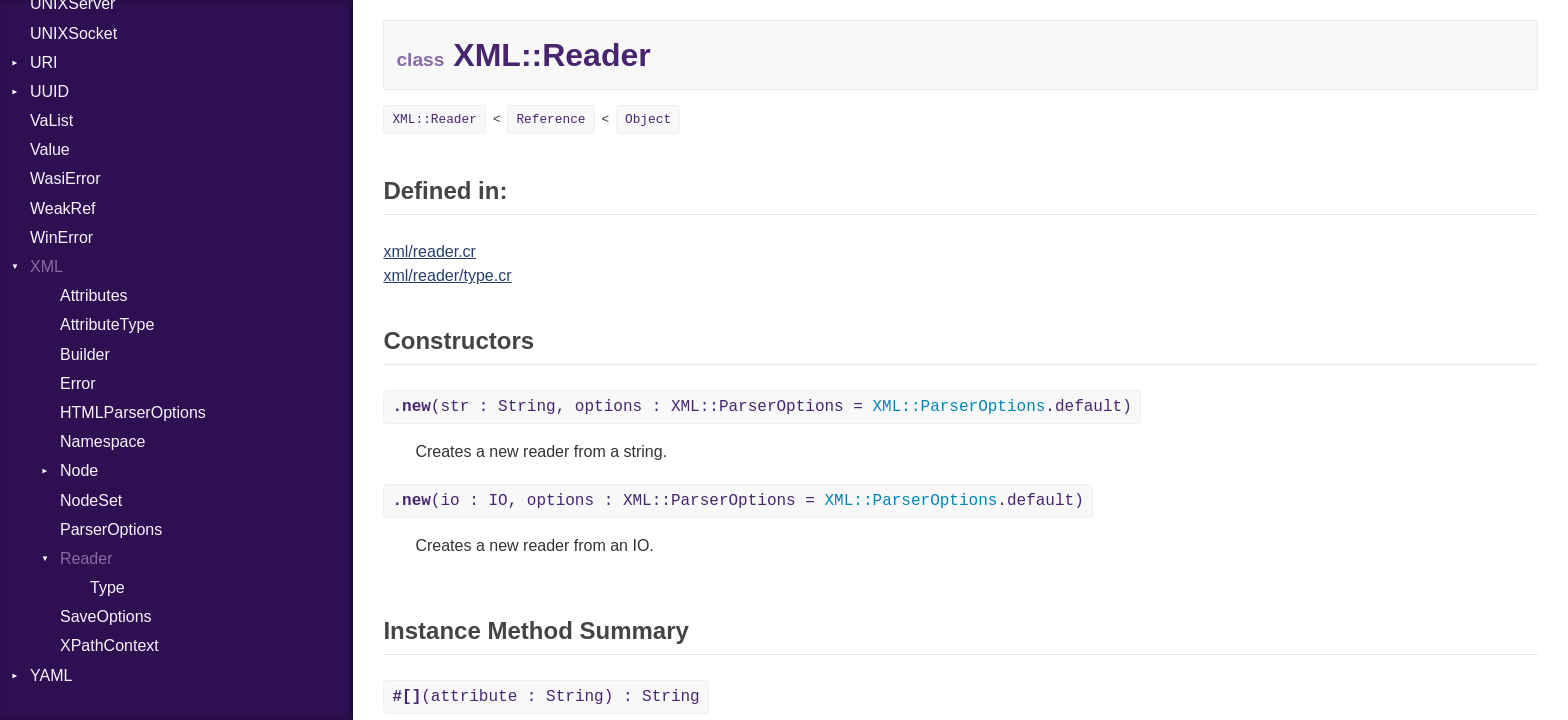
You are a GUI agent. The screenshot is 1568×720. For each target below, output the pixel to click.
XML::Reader (434, 119)
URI (44, 62)
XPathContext (109, 645)
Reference (550, 119)
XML (46, 266)
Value (50, 149)
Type (107, 587)
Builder (85, 354)
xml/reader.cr (429, 251)
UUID (49, 91)
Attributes (94, 295)
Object (648, 119)
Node (79, 470)
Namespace (102, 441)
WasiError (65, 178)
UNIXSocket (73, 33)
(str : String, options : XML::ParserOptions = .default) (761, 407)
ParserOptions (111, 529)
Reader (86, 558)
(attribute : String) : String (545, 697)
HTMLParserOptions (133, 412)
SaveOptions (106, 616)
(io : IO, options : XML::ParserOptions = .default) (737, 501)
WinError (61, 237)
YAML (51, 675)
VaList (51, 120)
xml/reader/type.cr (447, 275)
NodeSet (91, 500)
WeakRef (63, 208)
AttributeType (107, 324)
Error (78, 383)
